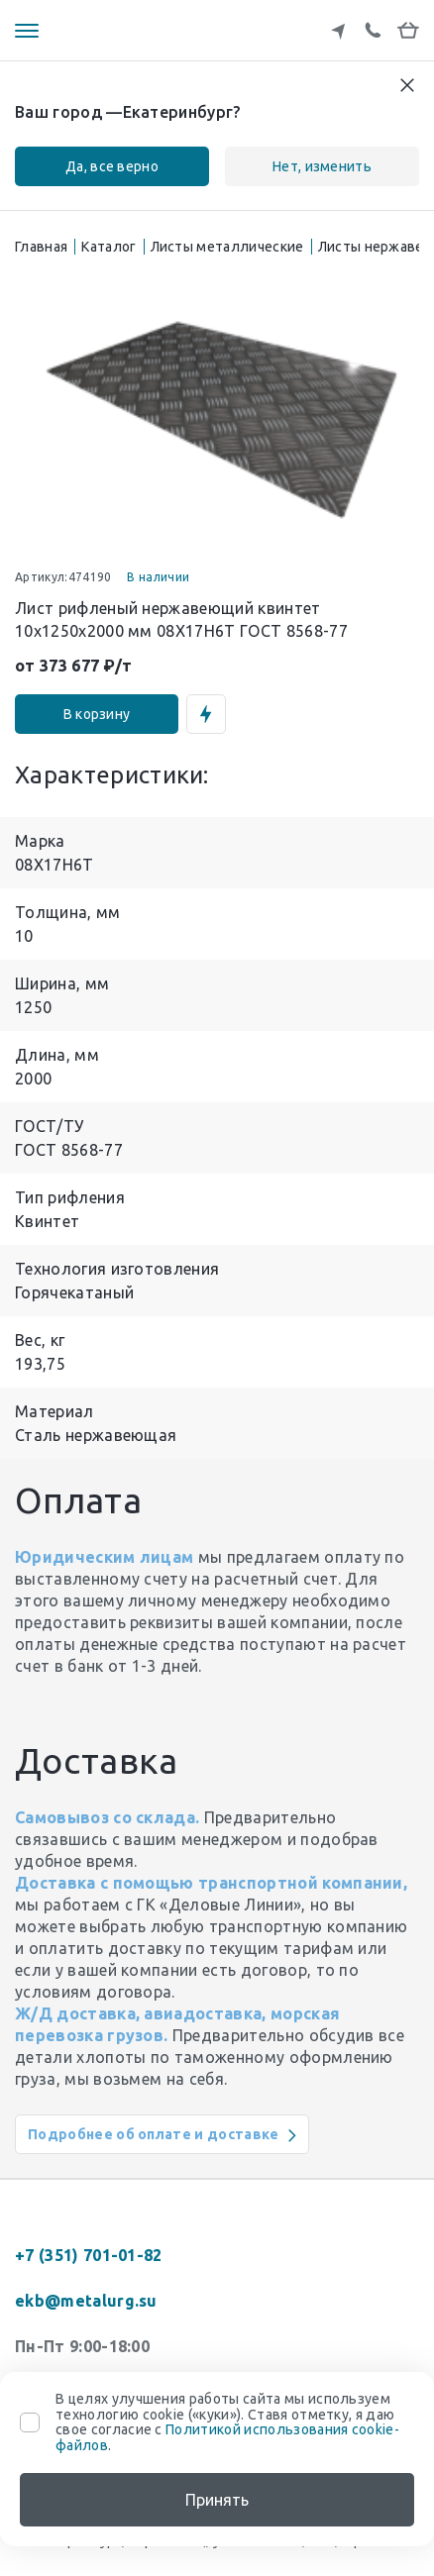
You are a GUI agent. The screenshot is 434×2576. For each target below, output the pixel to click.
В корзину (97, 714)
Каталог (108, 247)
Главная (41, 247)
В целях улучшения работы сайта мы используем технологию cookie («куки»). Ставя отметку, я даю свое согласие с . (227, 2422)
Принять (217, 2500)
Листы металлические (227, 247)
